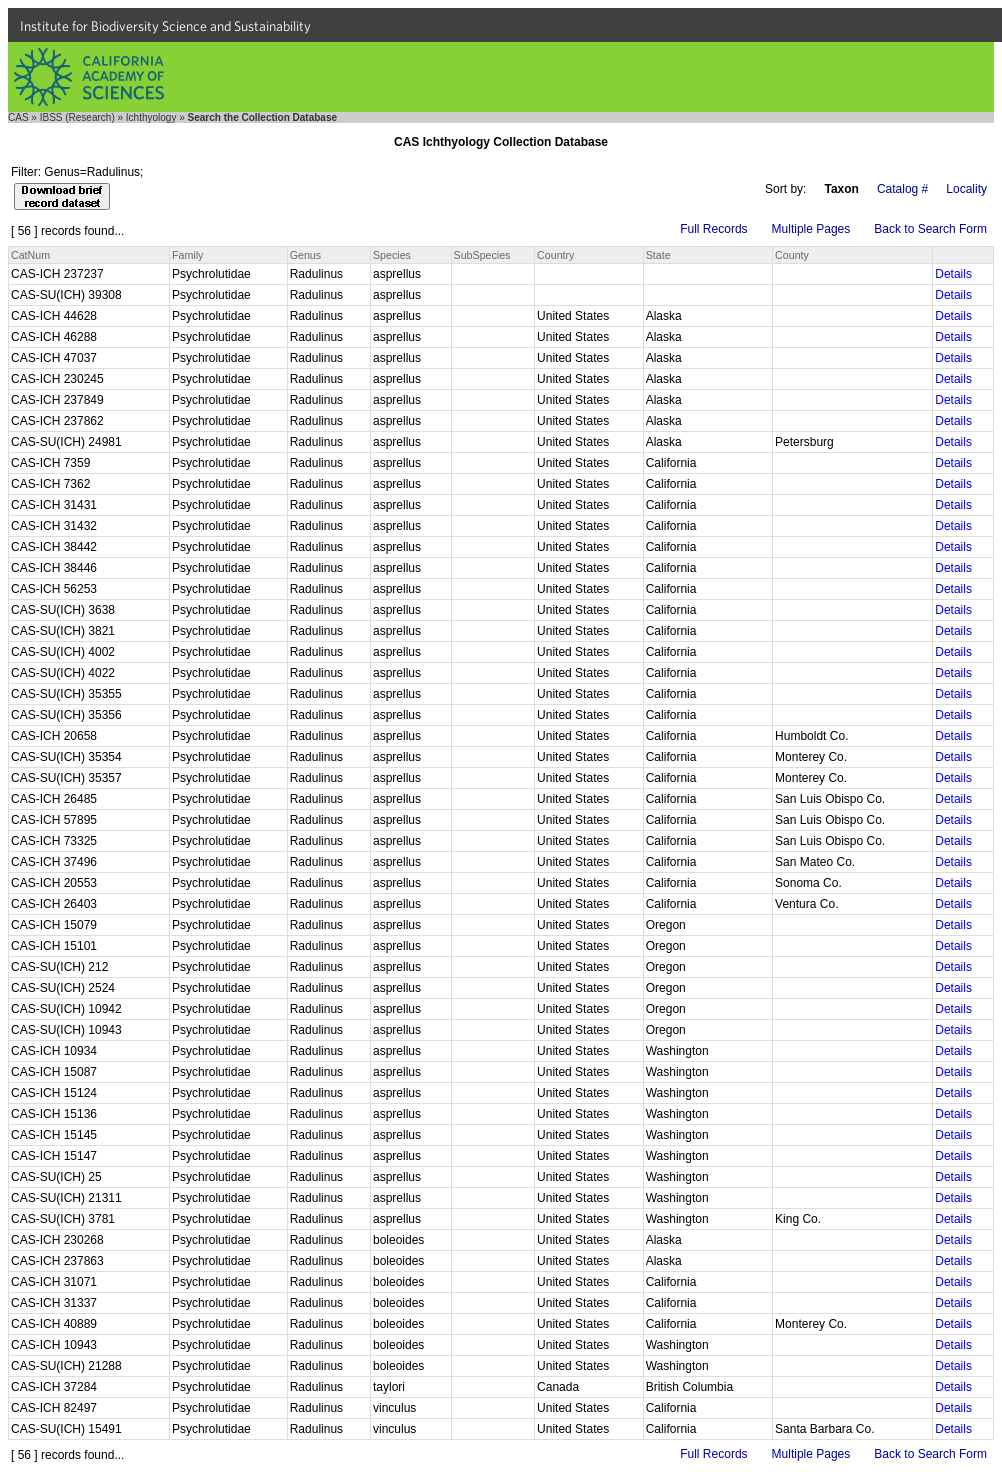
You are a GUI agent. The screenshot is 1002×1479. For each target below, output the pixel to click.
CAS (18, 117)
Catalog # (902, 189)
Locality (966, 189)
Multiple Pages (811, 229)
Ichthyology (151, 117)
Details (953, 274)
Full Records (713, 229)
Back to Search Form (930, 229)
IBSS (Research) (77, 117)
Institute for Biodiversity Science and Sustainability (165, 26)
